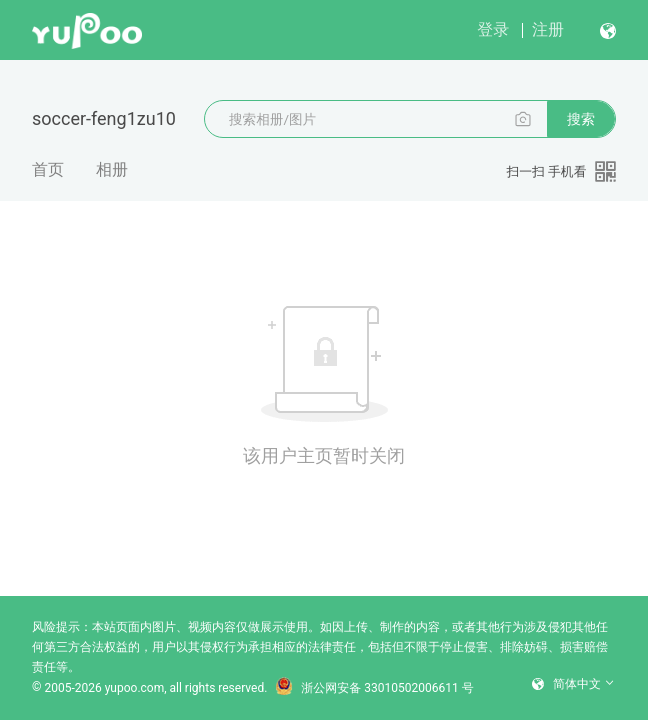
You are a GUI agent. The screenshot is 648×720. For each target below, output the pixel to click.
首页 (48, 169)
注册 (548, 29)
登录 (493, 29)
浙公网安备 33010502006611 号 (374, 688)
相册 (112, 169)
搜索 (581, 119)
